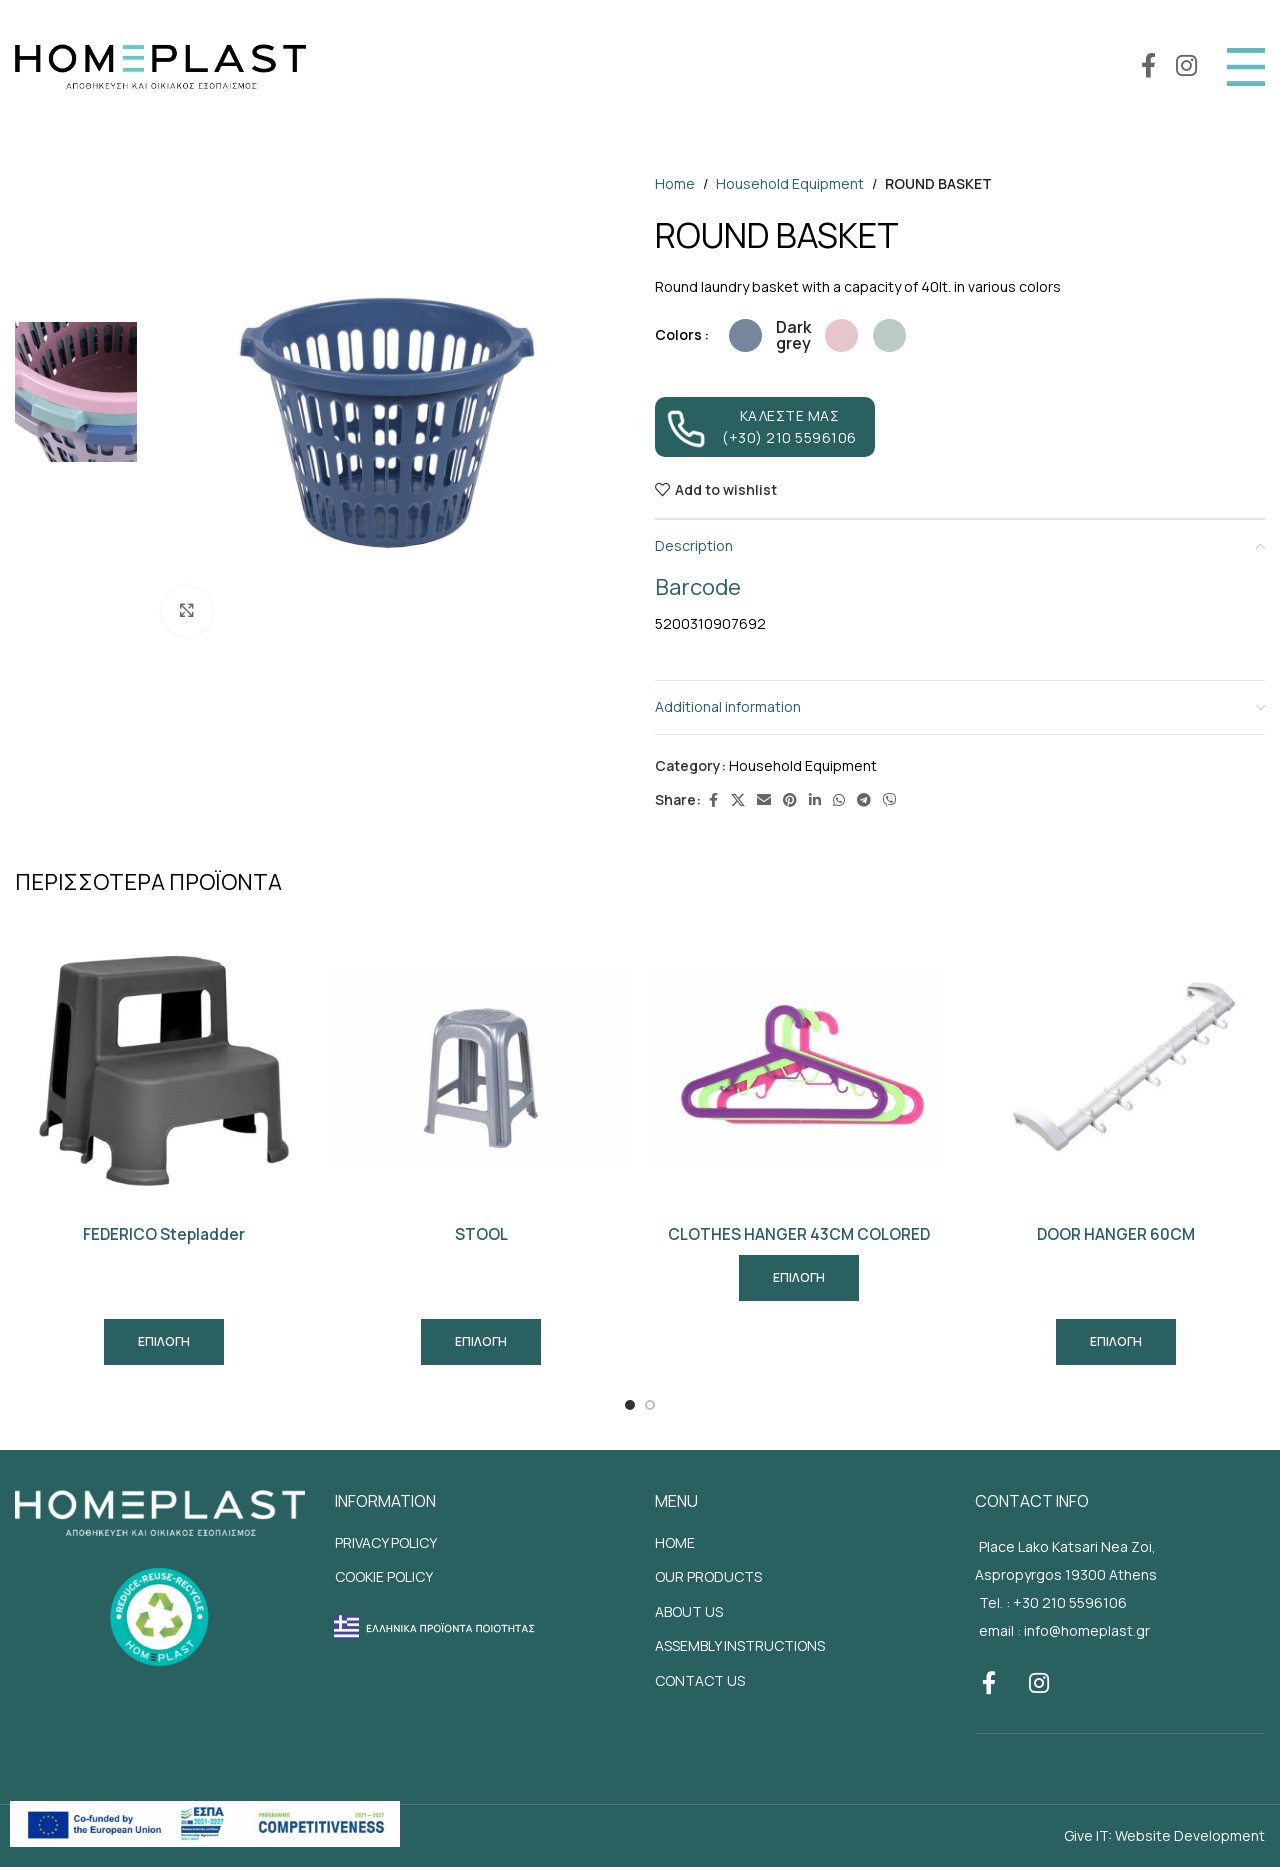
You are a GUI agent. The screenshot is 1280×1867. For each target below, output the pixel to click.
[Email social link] (764, 800)
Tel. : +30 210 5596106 (1053, 1602)
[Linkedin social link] (815, 800)
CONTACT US (700, 1680)
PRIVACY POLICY (386, 1542)
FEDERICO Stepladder (164, 1234)
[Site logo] (160, 64)
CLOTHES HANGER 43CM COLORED (799, 1234)
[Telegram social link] (864, 800)
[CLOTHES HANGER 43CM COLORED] (799, 1067)
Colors (678, 334)
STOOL (481, 1234)
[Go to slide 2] (650, 1405)
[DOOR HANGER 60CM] (1117, 1067)
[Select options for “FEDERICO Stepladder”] (164, 1342)
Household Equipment (790, 183)
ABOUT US (689, 1611)
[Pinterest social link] (790, 800)
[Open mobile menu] (1246, 67)
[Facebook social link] (1148, 66)
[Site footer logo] (160, 1511)
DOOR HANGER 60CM (1116, 1234)
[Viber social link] (890, 800)
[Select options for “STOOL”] (481, 1342)
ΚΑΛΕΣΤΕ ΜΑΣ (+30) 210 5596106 (761, 427)
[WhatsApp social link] (839, 800)
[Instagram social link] (1186, 66)
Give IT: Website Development (1164, 1835)
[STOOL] (482, 1067)
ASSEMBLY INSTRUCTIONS (740, 1645)
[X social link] (738, 800)
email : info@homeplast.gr (1064, 1630)
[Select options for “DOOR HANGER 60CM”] (1116, 1342)
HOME (675, 1542)
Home (675, 183)
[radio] (745, 335)
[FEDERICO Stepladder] (164, 1067)
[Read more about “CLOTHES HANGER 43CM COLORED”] (799, 1278)
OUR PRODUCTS (708, 1576)
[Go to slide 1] (630, 1405)
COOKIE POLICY (384, 1576)
